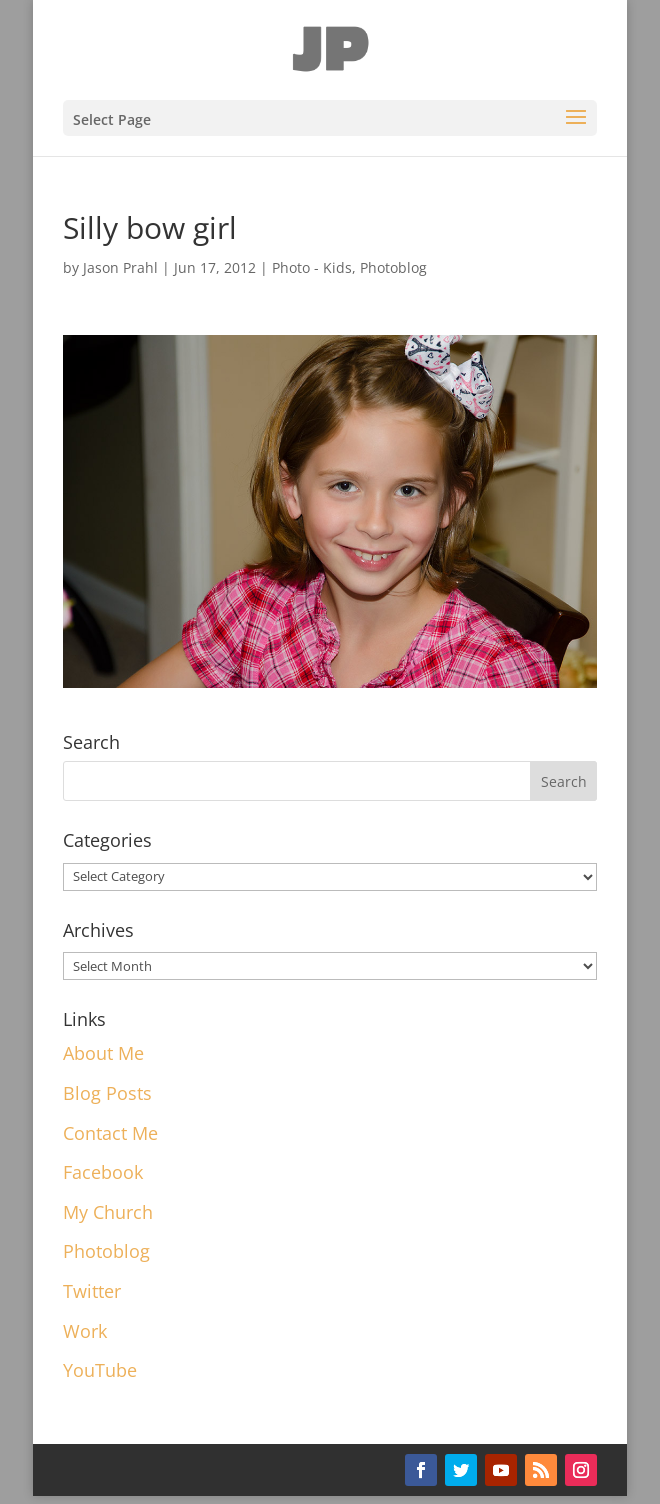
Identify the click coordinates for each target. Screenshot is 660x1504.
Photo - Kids (312, 267)
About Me (103, 1053)
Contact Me (110, 1133)
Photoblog (393, 267)
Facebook (103, 1172)
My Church (108, 1212)
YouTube (100, 1370)
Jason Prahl (120, 267)
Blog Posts (107, 1093)
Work (85, 1331)
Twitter (92, 1291)
